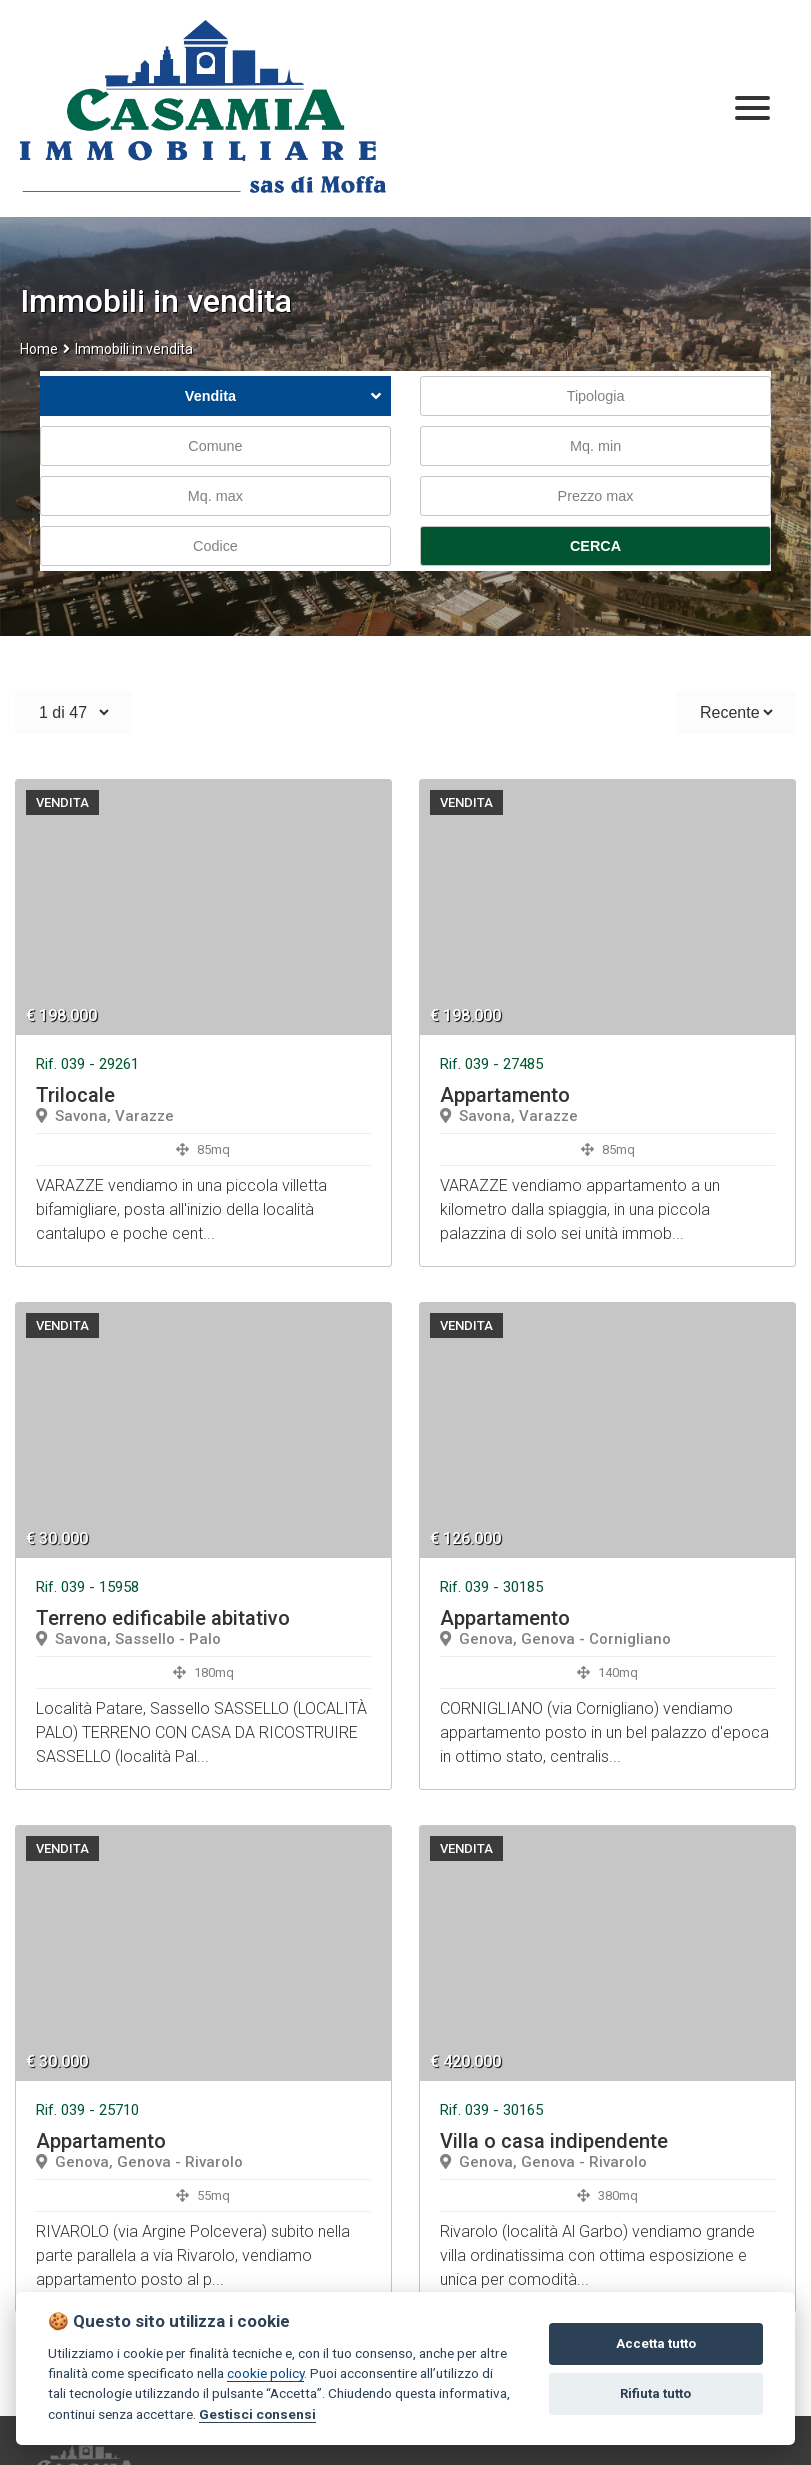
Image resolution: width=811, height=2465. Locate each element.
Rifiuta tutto (655, 2393)
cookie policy (265, 2373)
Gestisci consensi (257, 2414)
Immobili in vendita (134, 349)
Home (39, 349)
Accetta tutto (656, 2343)
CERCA (595, 546)
